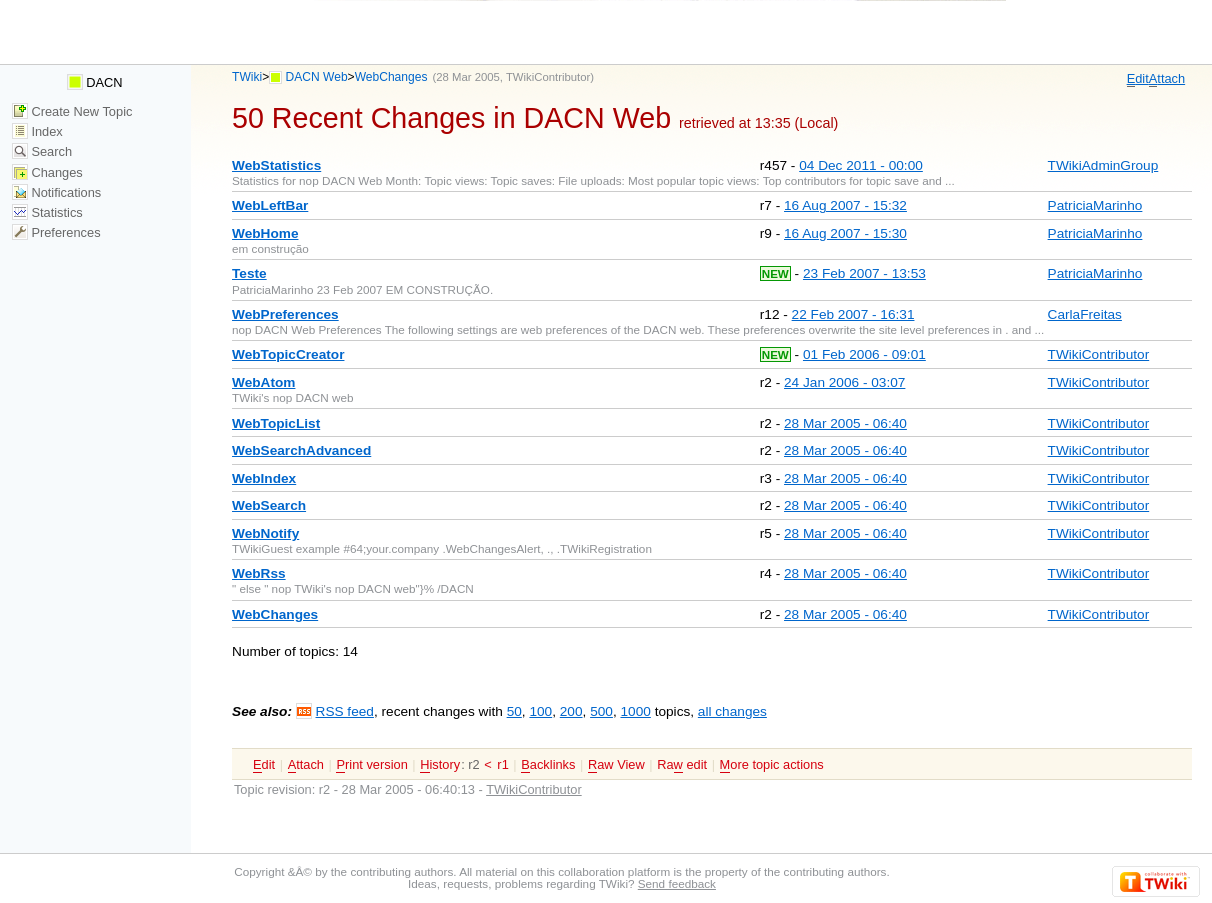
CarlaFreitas (1085, 314)
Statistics (47, 212)
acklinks (548, 765)
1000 (635, 711)
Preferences (56, 232)
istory (440, 765)
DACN (95, 82)
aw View (616, 765)
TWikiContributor (548, 77)
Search (42, 151)
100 (540, 711)
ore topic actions (772, 765)
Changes (47, 172)
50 (514, 711)
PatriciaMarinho (1095, 205)
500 (601, 711)
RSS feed (345, 711)
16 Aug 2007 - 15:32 (845, 205)
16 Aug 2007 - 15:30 (845, 233)
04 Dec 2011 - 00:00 (861, 165)
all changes (732, 711)
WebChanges (391, 77)
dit (1138, 79)
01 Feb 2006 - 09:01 (864, 354)
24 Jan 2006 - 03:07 (844, 382)
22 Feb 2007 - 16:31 (853, 314)
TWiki (247, 77)
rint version (371, 765)
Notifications (56, 192)
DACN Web (317, 77)
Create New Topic (72, 111)
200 (571, 711)
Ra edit (682, 765)
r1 (502, 764)
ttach (1167, 79)
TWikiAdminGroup (1103, 165)
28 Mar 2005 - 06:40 (845, 423)
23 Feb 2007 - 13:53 (864, 273)
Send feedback (677, 883)
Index (37, 131)
